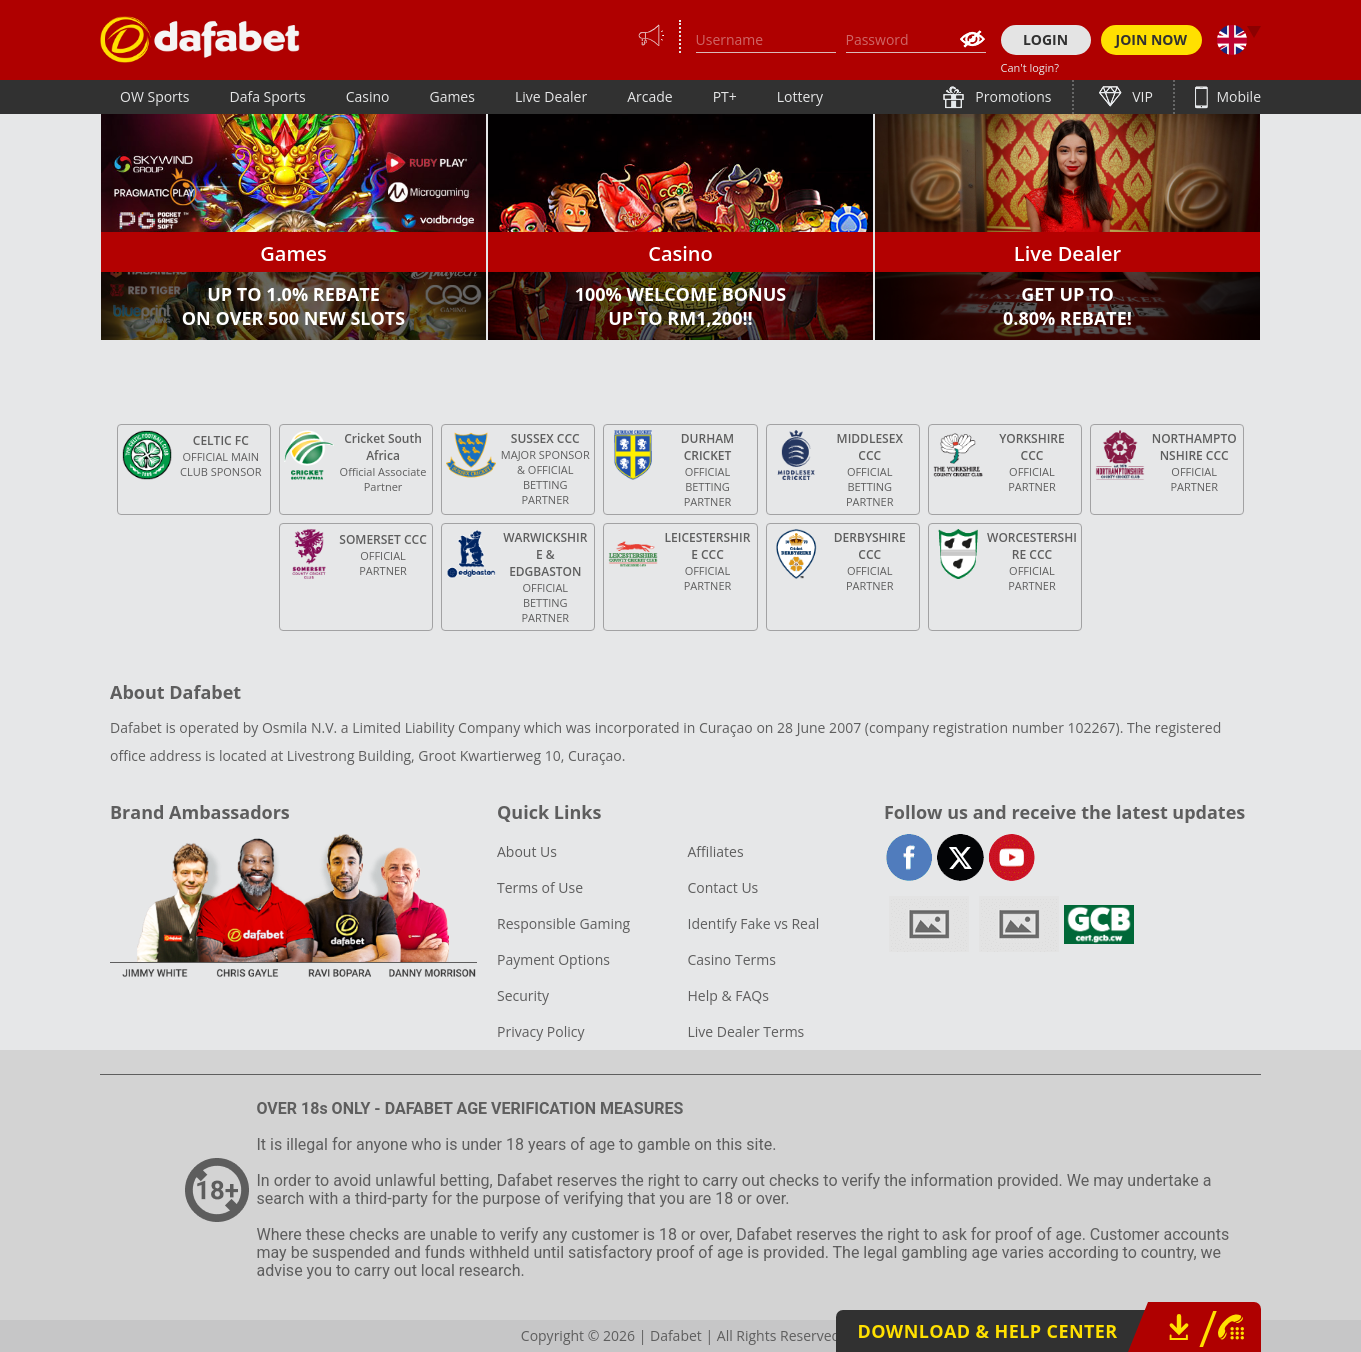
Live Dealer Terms (745, 1031)
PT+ (725, 96)
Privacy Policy (540, 1031)
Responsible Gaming (563, 923)
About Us (527, 851)
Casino (368, 96)
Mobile (1237, 96)
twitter (960, 857)
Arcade (650, 96)
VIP (1141, 96)
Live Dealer (551, 96)
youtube (1011, 857)
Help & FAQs (727, 995)
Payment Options (553, 959)
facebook (909, 857)
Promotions (1012, 96)
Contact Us (722, 887)
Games (451, 96)
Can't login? (1030, 67)
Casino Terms (731, 959)
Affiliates (715, 851)
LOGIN (1045, 39)
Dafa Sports (268, 96)
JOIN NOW (1152, 39)
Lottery (800, 96)
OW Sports (155, 96)
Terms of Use (540, 887)
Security (523, 995)
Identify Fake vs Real (753, 923)
